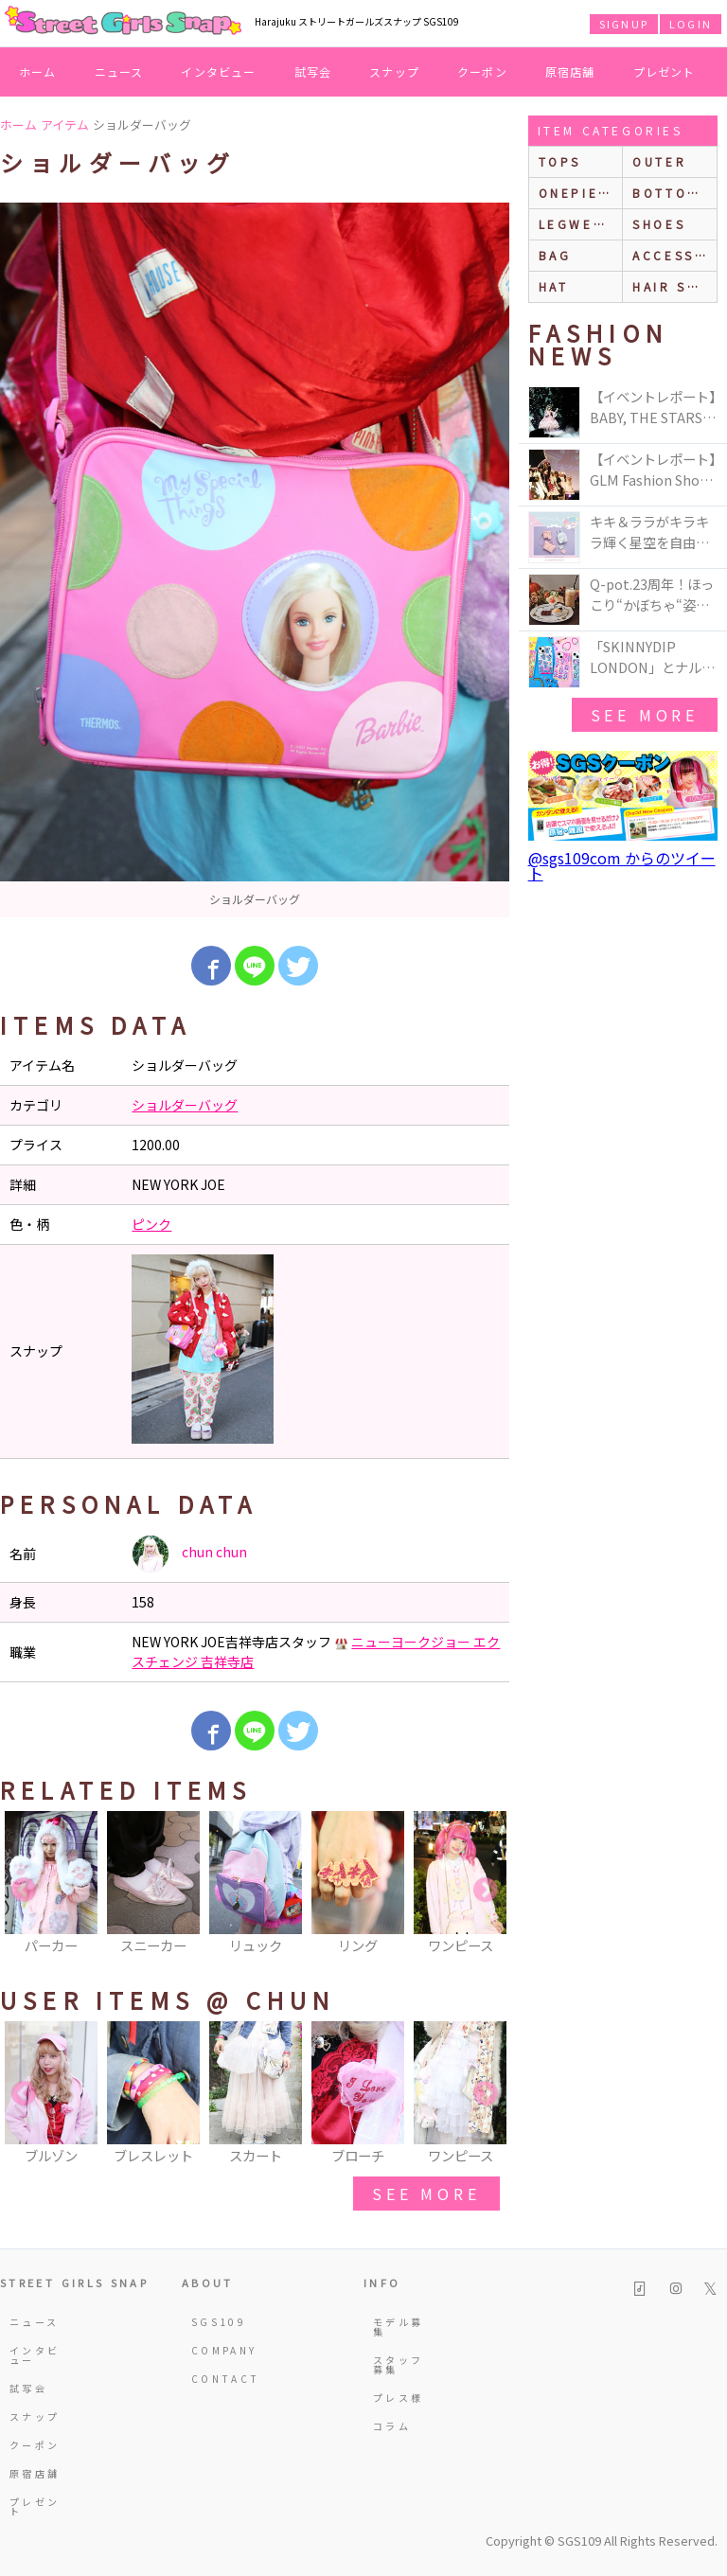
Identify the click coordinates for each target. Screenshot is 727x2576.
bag (555, 255)
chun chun (189, 1553)
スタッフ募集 (398, 2364)
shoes (658, 224)
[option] (254, 560)
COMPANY (218, 2350)
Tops (560, 161)
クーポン (482, 71)
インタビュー (218, 71)
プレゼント (664, 71)
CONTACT (218, 2379)
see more (426, 2193)
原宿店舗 (570, 71)
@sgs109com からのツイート (622, 865)
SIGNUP (623, 23)
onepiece (579, 193)
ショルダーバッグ (185, 1104)
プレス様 (398, 2397)
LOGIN (690, 23)
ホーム (38, 71)
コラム (392, 2426)
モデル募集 (398, 2326)
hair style (674, 286)
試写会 (313, 71)
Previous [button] (23, 1890)
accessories (674, 255)
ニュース (119, 71)
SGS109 (218, 2322)
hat (554, 286)
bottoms (670, 193)
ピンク (151, 1224)
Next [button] (485, 1890)
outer (659, 161)
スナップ (394, 71)
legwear (576, 224)
